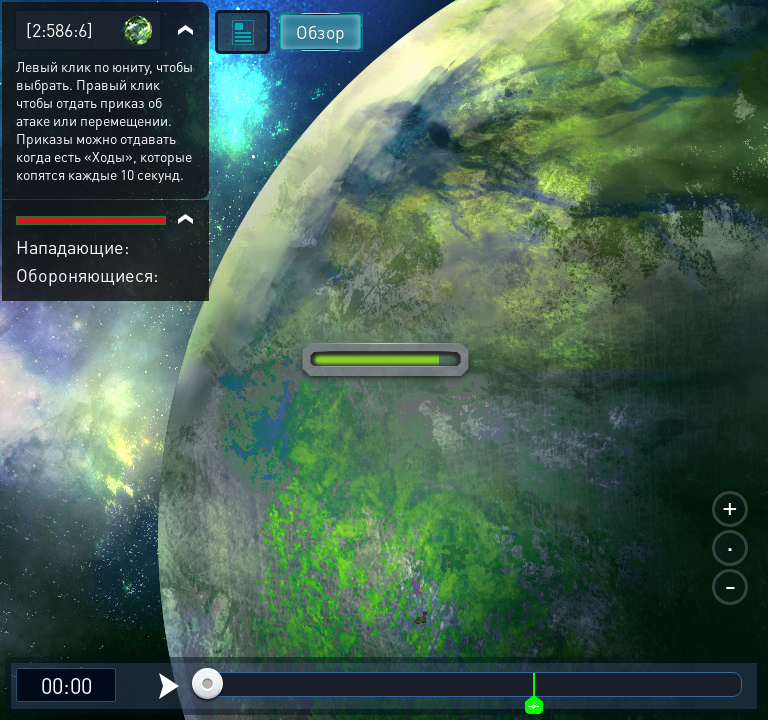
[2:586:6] (59, 29)
